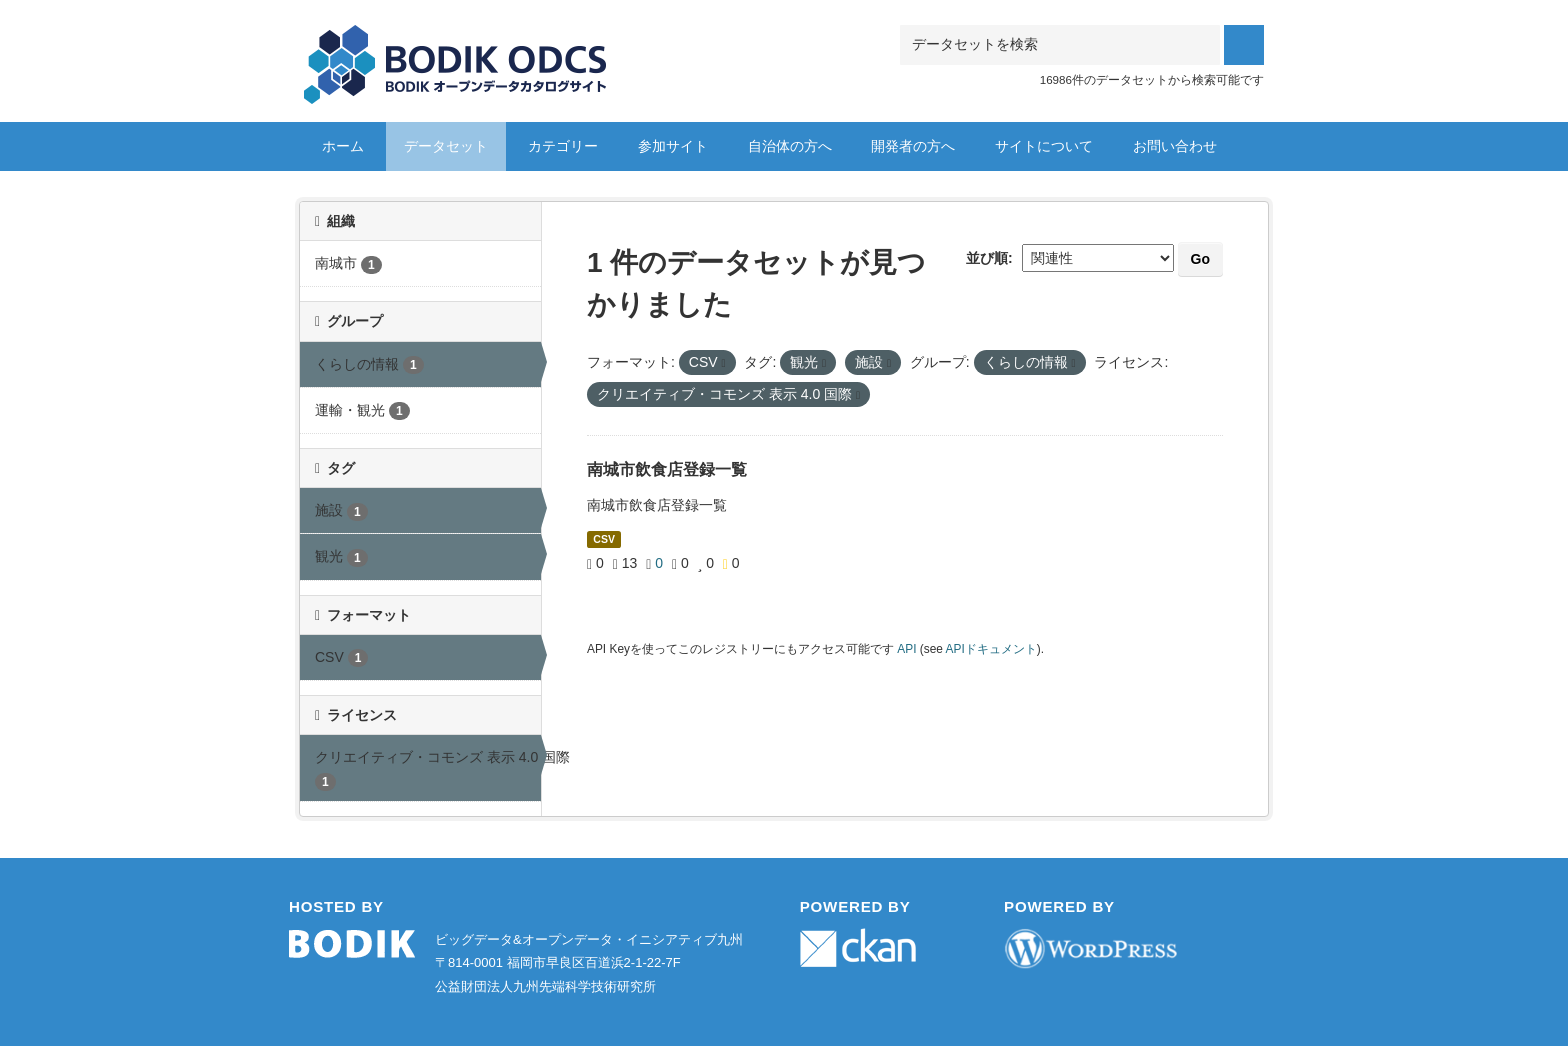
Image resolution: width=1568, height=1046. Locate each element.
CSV (604, 539)
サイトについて (1044, 146)
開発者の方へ (913, 146)
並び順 (987, 258)
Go (1200, 259)
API (906, 649)
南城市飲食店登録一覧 (667, 469)
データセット (446, 146)
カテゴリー (563, 146)
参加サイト (673, 146)
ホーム (343, 146)
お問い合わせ (1175, 146)
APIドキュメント (991, 649)
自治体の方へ (790, 146)
